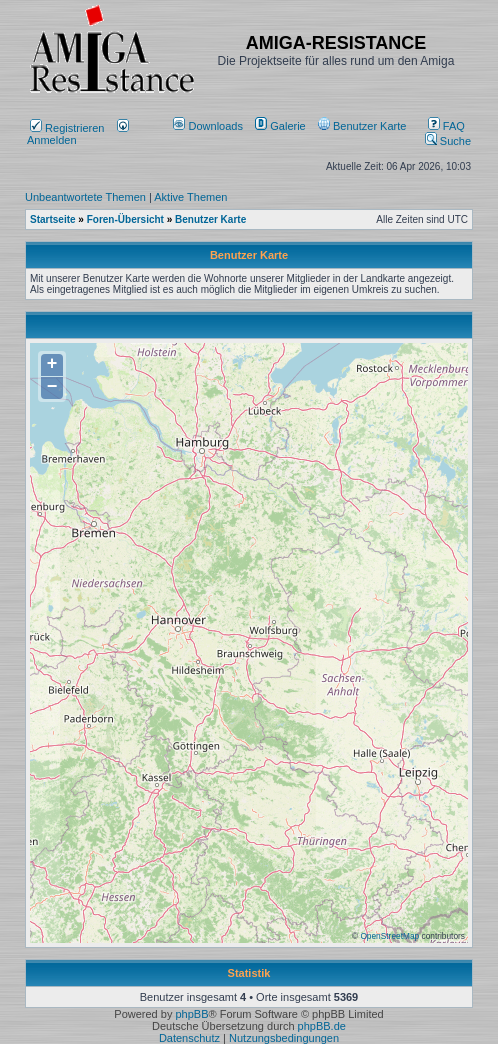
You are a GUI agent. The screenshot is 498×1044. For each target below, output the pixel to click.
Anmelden (78, 134)
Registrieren (67, 128)
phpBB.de (322, 1026)
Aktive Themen (190, 197)
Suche (448, 141)
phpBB (191, 1014)
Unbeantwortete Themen (85, 197)
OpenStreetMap (389, 936)
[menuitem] (209, 126)
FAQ (446, 126)
